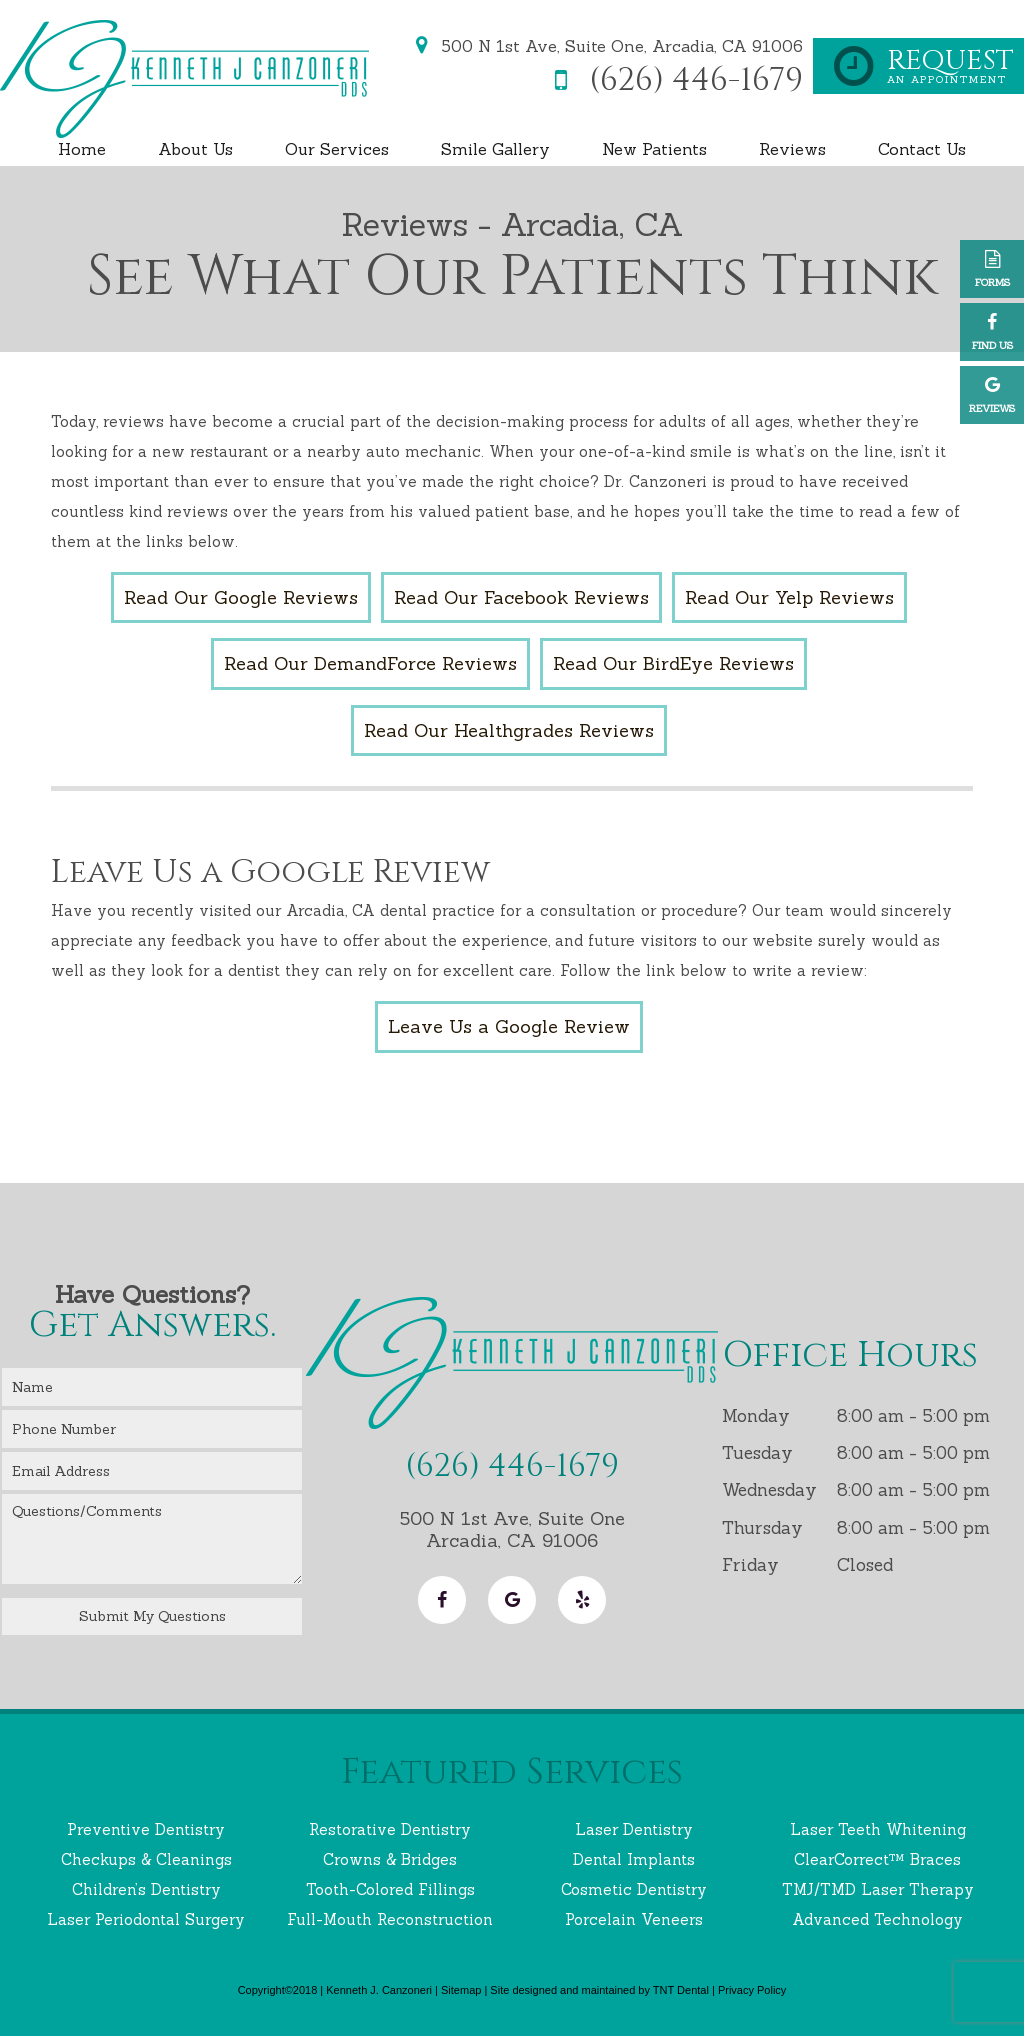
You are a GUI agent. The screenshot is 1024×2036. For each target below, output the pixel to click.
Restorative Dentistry (390, 1829)
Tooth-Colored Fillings (390, 1889)
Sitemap (461, 1990)
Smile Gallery (495, 149)
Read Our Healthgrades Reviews (509, 730)
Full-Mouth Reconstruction (390, 1919)
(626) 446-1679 (671, 81)
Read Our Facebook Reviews (521, 597)
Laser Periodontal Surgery (146, 1919)
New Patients (654, 149)
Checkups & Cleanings (146, 1859)
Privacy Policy (752, 1990)
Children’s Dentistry (146, 1889)
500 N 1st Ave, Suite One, (605, 46)
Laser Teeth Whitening (878, 1829)
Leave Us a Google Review (509, 1026)
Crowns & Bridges (390, 1859)
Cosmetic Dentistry (634, 1889)
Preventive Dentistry (146, 1829)
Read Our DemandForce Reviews (370, 663)
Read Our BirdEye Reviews (673, 663)
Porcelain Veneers (634, 1919)
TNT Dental (681, 1990)
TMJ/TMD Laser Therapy (878, 1889)
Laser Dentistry (634, 1829)
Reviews (792, 149)
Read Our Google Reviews (241, 597)
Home (82, 149)
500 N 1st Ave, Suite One (512, 1529)
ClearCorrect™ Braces (877, 1859)
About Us (195, 149)
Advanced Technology (877, 1919)
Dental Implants (634, 1859)
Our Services (337, 149)
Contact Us (922, 149)
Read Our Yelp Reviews (789, 597)
